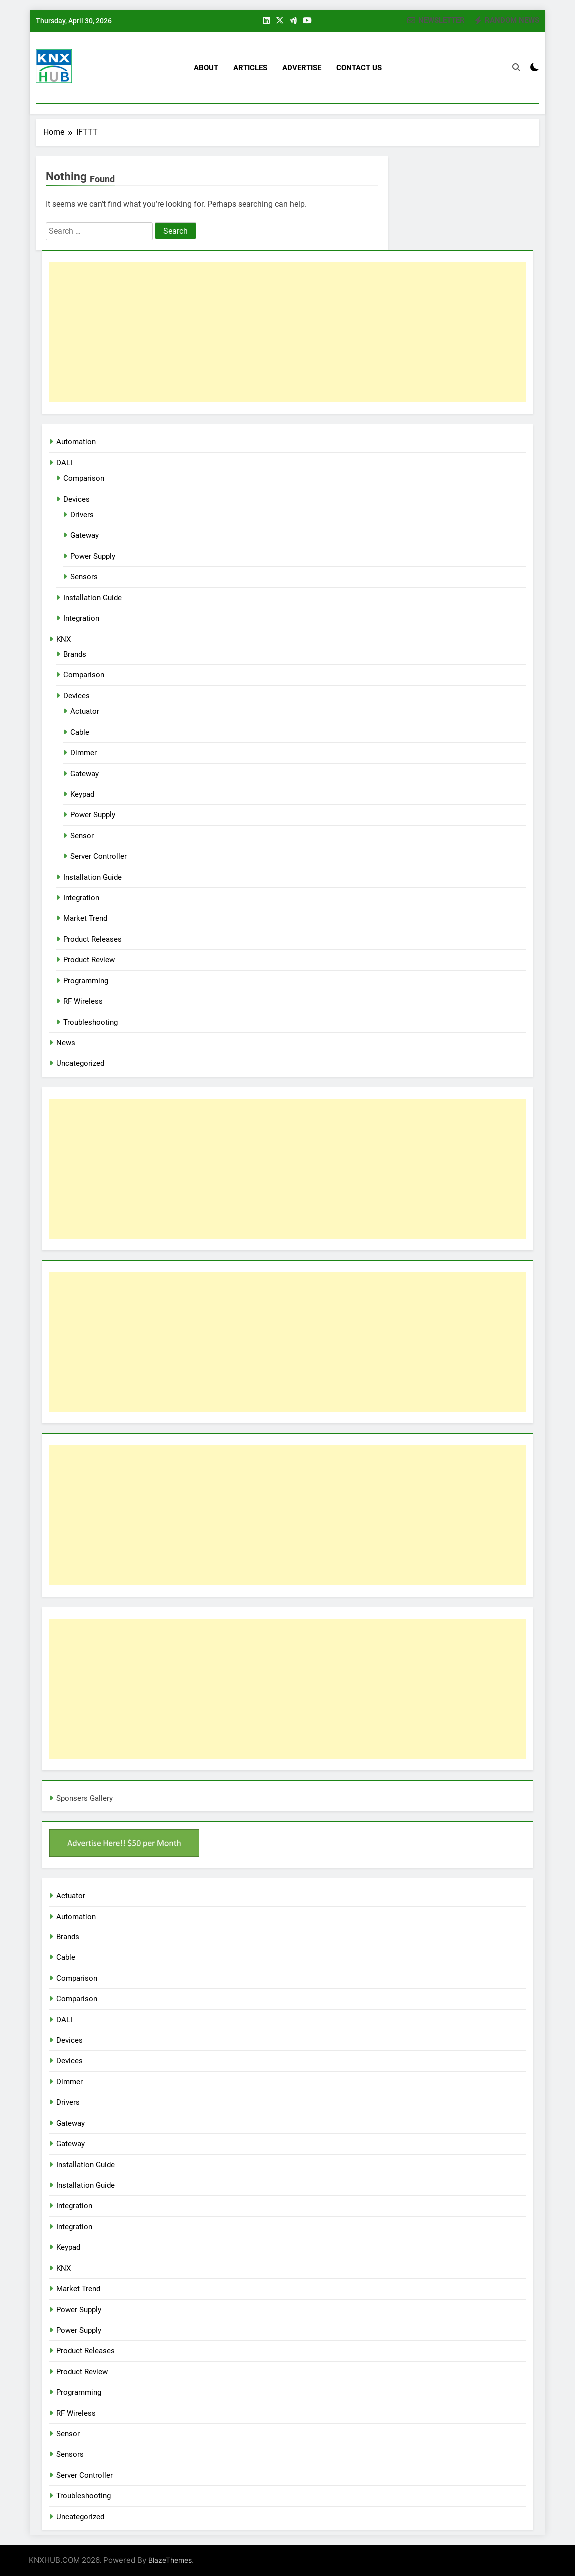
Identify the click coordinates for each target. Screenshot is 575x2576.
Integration (81, 618)
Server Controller (98, 856)
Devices (76, 499)
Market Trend (85, 918)
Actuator (84, 711)
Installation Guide (92, 597)
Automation (76, 441)
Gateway (84, 535)
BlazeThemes (170, 2560)
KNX (63, 639)
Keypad (82, 794)
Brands (74, 654)
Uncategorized (80, 1063)
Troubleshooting (90, 1022)
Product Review (89, 959)
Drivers (82, 514)
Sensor (82, 835)
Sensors (84, 576)
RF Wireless (83, 1001)
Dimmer (83, 752)
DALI (64, 462)
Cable (79, 732)
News (65, 1042)
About (206, 67)
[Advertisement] (287, 332)
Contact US (359, 67)
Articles (250, 67)
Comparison (83, 478)
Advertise (301, 67)
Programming (85, 980)
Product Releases (92, 939)
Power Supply (92, 556)
